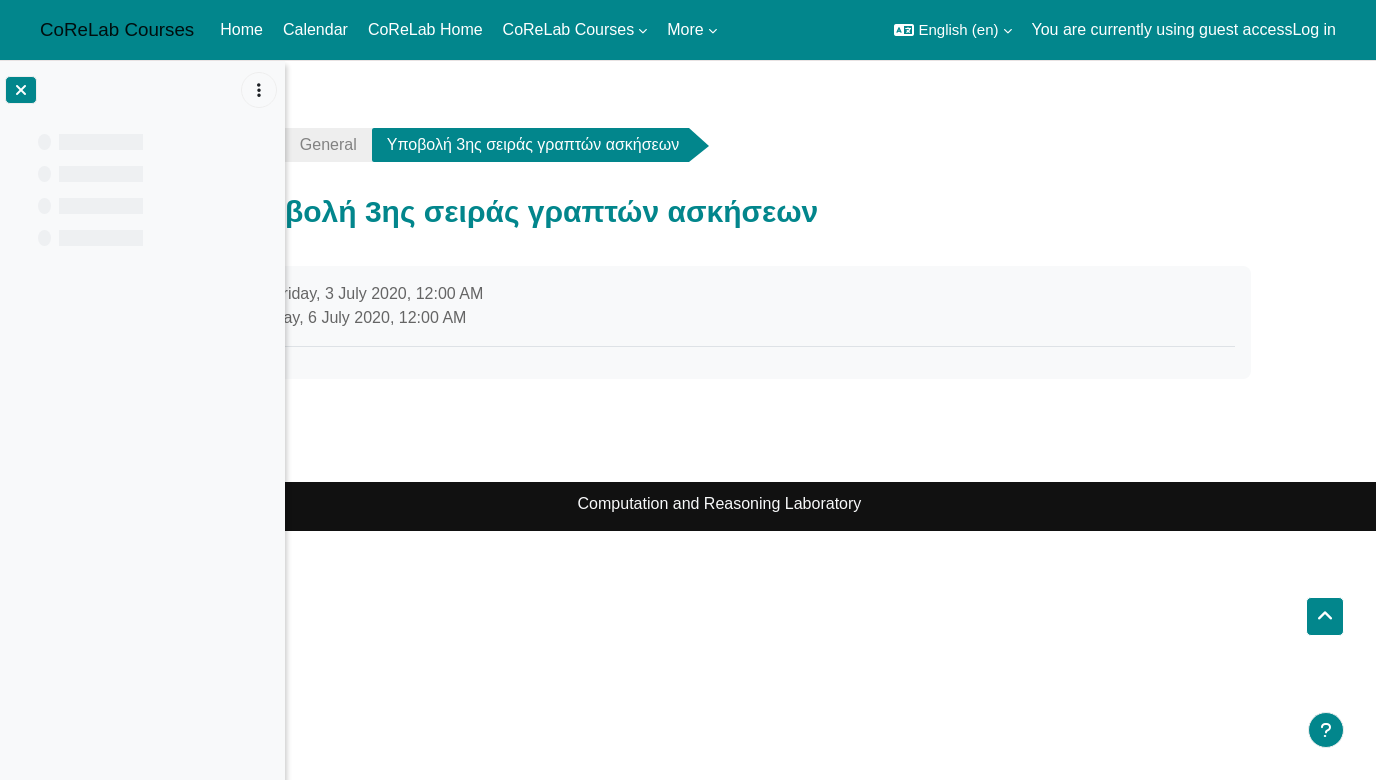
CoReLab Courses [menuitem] (569, 29)
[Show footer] (1326, 730)
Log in (1314, 29)
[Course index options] (259, 90)
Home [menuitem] (241, 29)
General (463, 144)
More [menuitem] (685, 29)
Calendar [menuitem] (315, 29)
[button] (952, 30)
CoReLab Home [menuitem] (425, 29)
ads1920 (353, 144)
